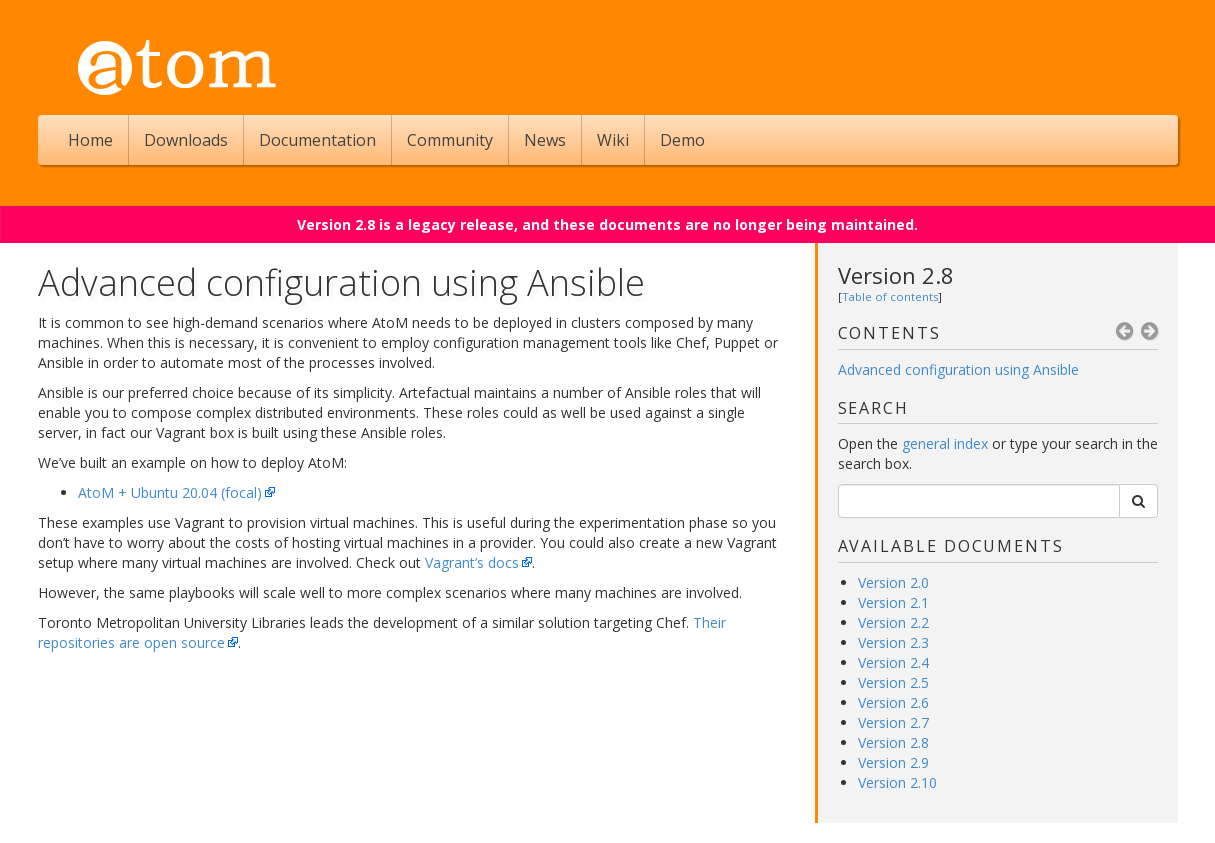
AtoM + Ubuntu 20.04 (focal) (170, 492)
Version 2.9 (893, 762)
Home (90, 140)
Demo (682, 140)
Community (450, 140)
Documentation (317, 140)
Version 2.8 (896, 275)
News (545, 140)
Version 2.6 (893, 702)
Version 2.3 (893, 642)
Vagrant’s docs (472, 562)
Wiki (613, 140)
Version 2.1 (893, 602)
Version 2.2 (893, 622)
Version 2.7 (893, 722)
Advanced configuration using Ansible (958, 369)
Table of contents (890, 296)
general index (945, 443)
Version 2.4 (893, 662)
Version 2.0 (893, 582)
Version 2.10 (897, 782)
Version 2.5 (893, 682)
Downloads (186, 140)
